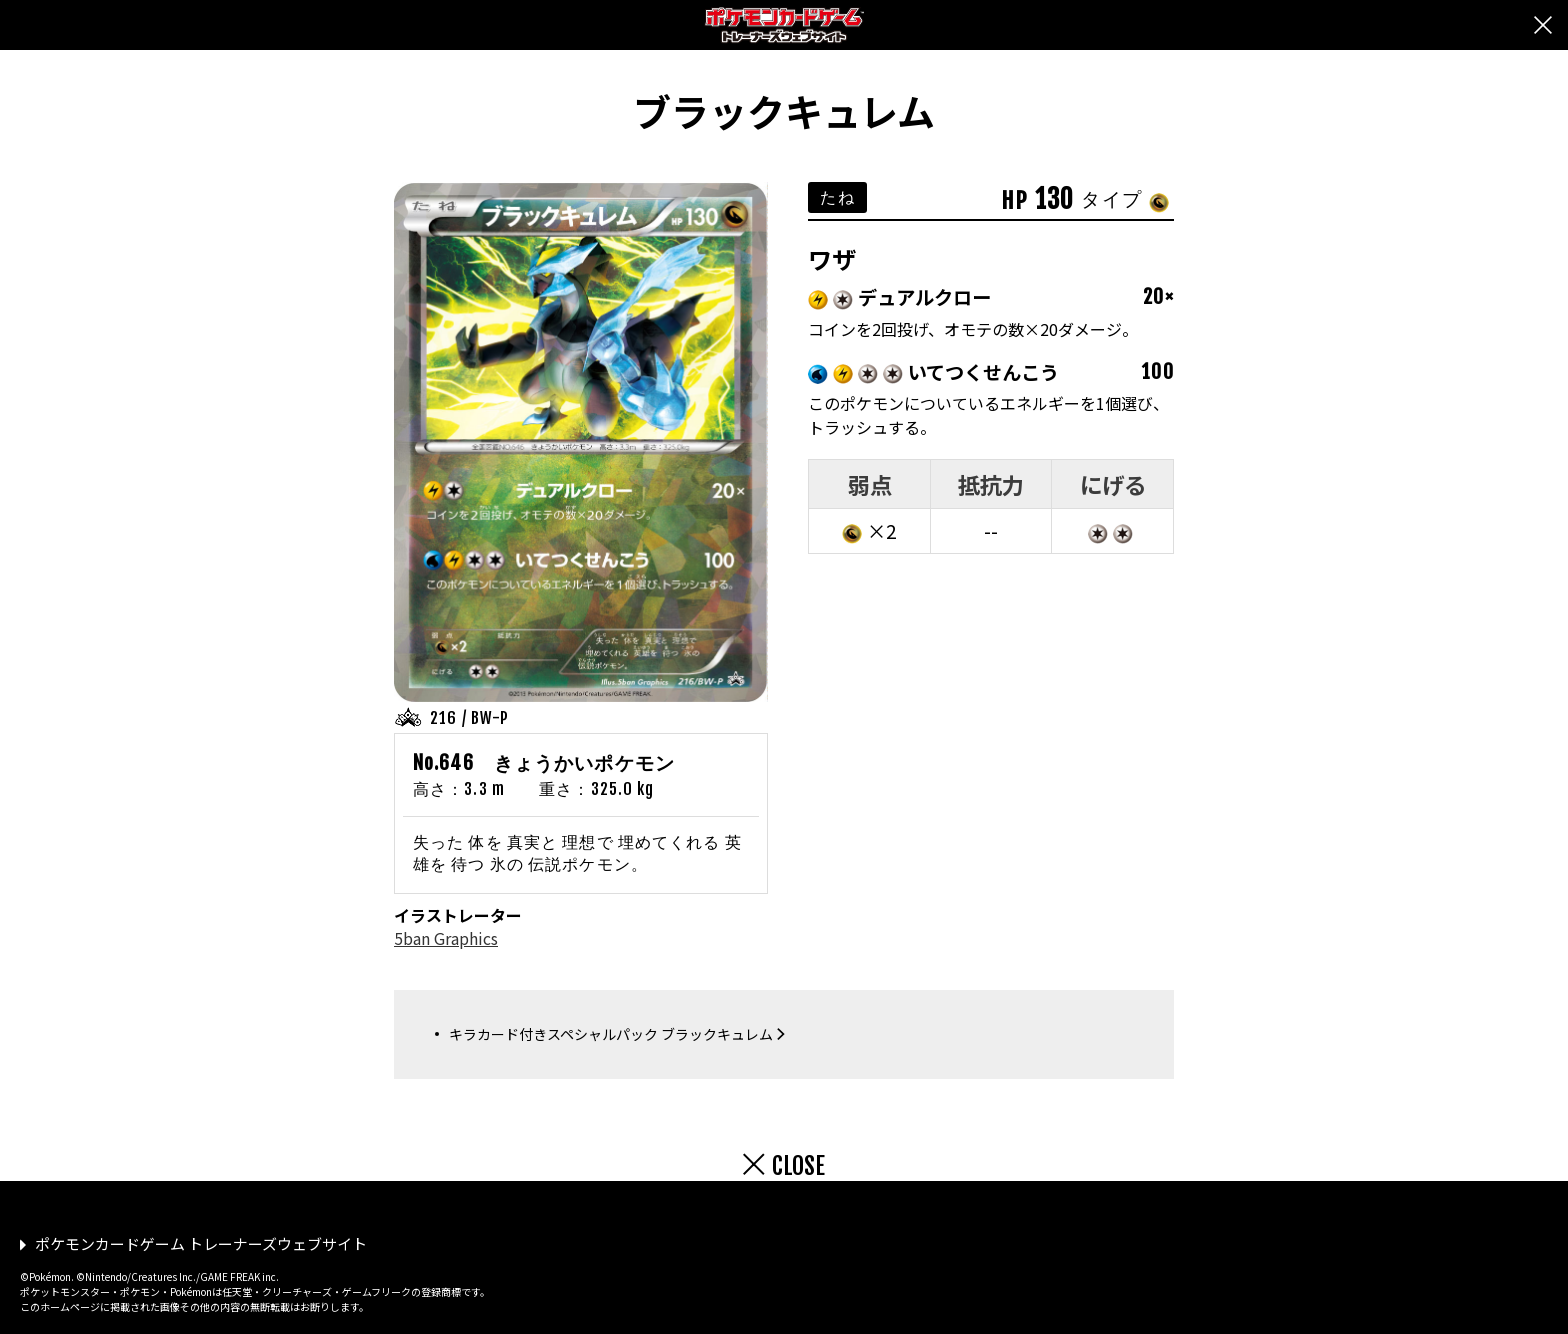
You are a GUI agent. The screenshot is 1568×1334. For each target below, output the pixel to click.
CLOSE (798, 1166)
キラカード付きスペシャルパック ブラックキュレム (611, 1034)
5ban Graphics (446, 938)
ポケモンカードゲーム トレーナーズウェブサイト (201, 1243)
